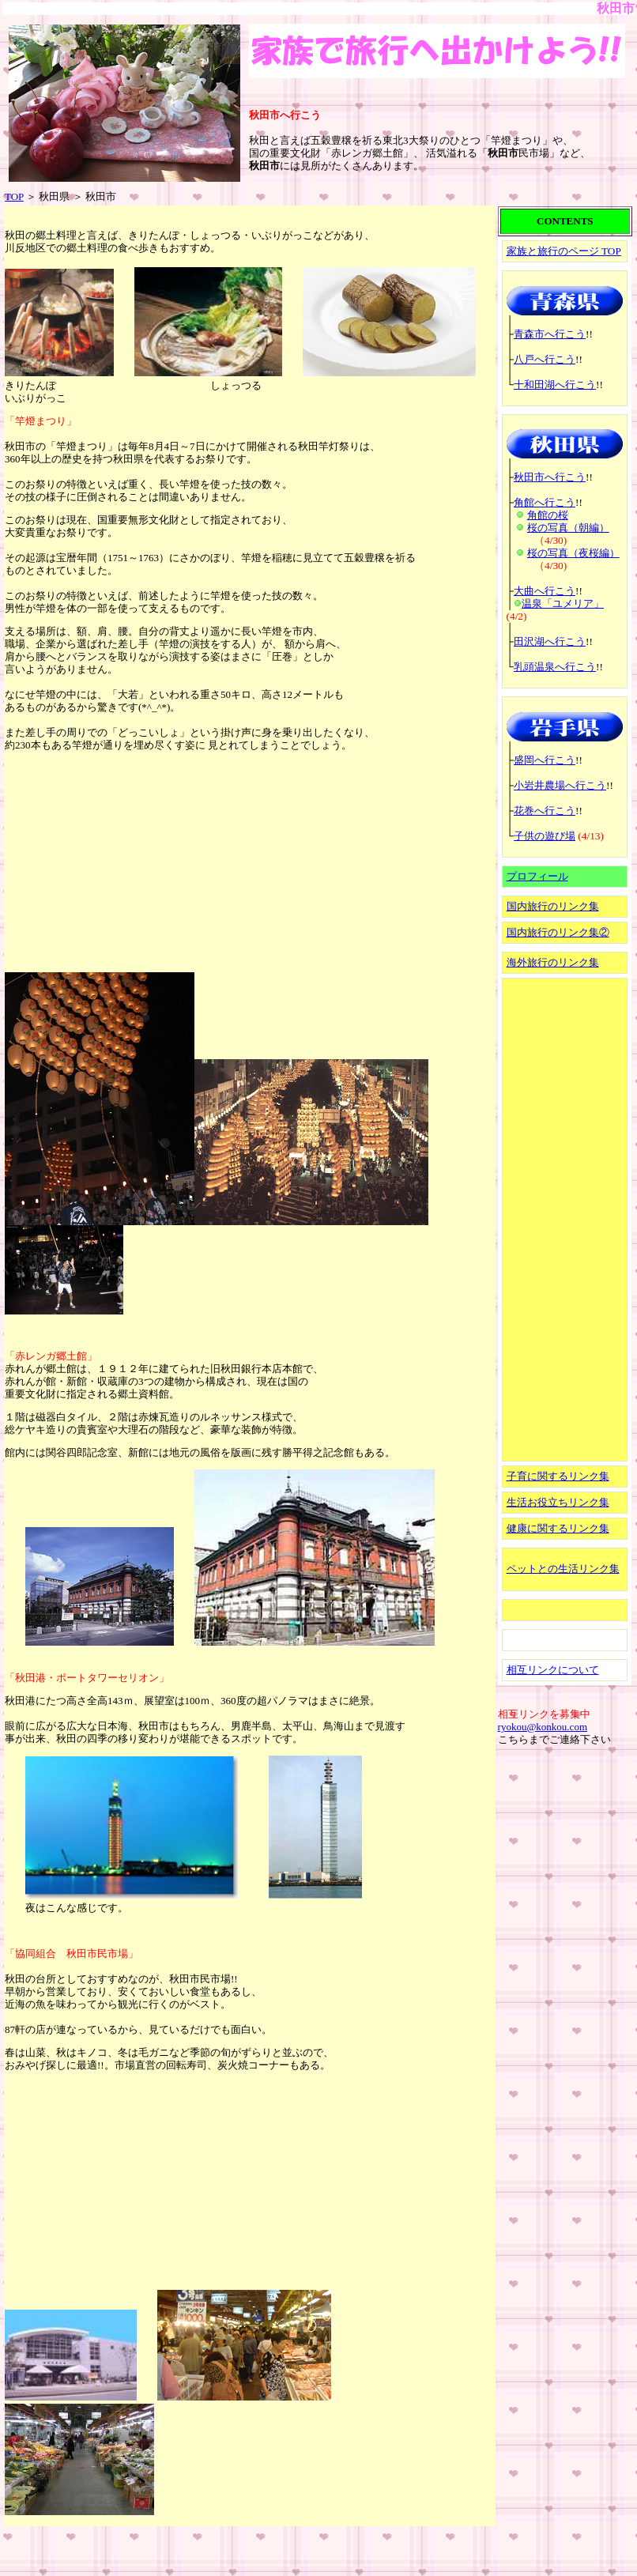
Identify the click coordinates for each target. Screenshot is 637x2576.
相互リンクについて (553, 1670)
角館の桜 (547, 515)
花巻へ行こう (544, 811)
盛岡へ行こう (544, 760)
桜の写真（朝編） (568, 528)
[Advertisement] (123, 861)
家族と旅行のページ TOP (564, 251)
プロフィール (537, 876)
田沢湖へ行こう (550, 641)
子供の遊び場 (544, 836)
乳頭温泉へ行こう (555, 667)
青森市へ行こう (550, 334)
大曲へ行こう (544, 591)
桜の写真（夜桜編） (573, 553)
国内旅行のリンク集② (558, 932)
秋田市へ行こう (550, 477)
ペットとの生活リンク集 (563, 1569)
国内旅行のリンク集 (553, 906)
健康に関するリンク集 (558, 1528)
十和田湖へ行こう (555, 384)
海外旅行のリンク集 (553, 962)
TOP (14, 196)
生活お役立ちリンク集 (558, 1502)
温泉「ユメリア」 (563, 603)
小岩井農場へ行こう (560, 785)
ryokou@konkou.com (542, 1727)
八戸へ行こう (544, 359)
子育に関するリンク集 (558, 1476)
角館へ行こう (544, 502)
